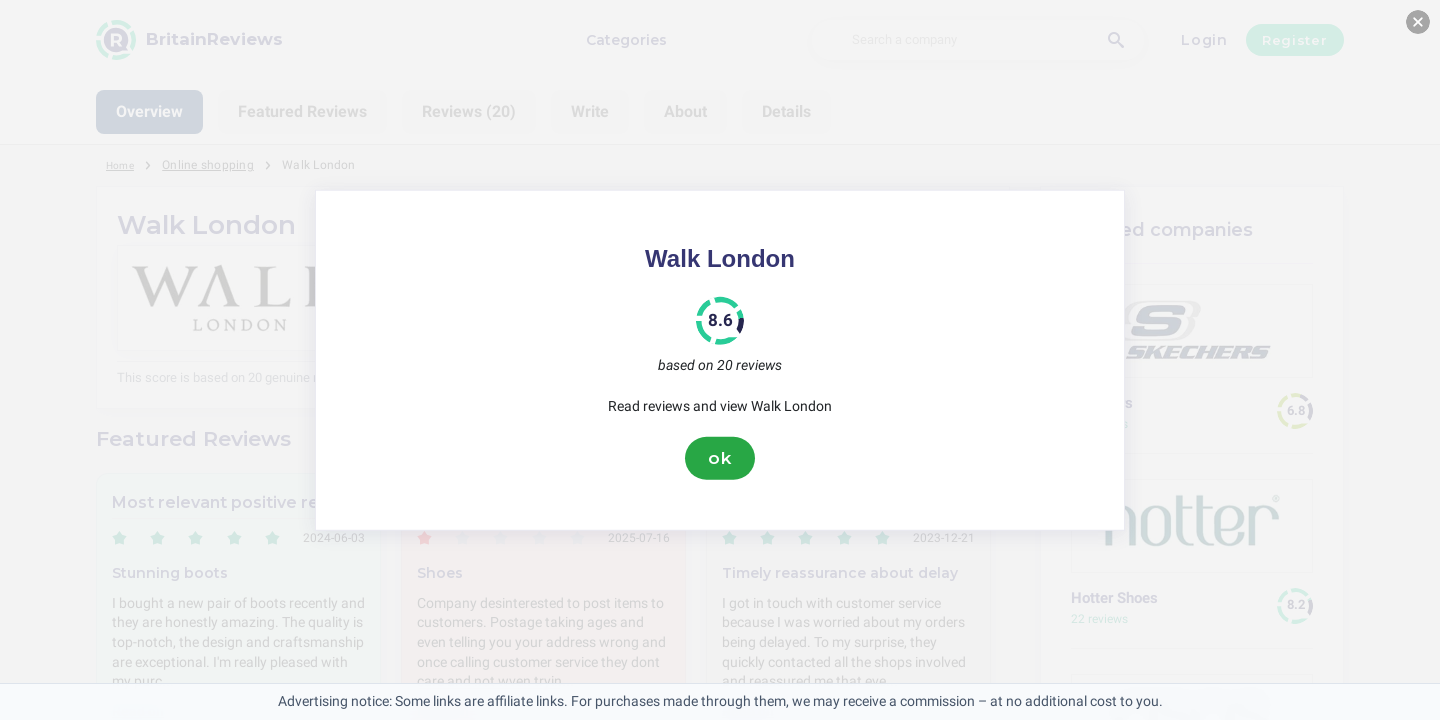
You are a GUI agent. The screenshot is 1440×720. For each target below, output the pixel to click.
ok (720, 458)
